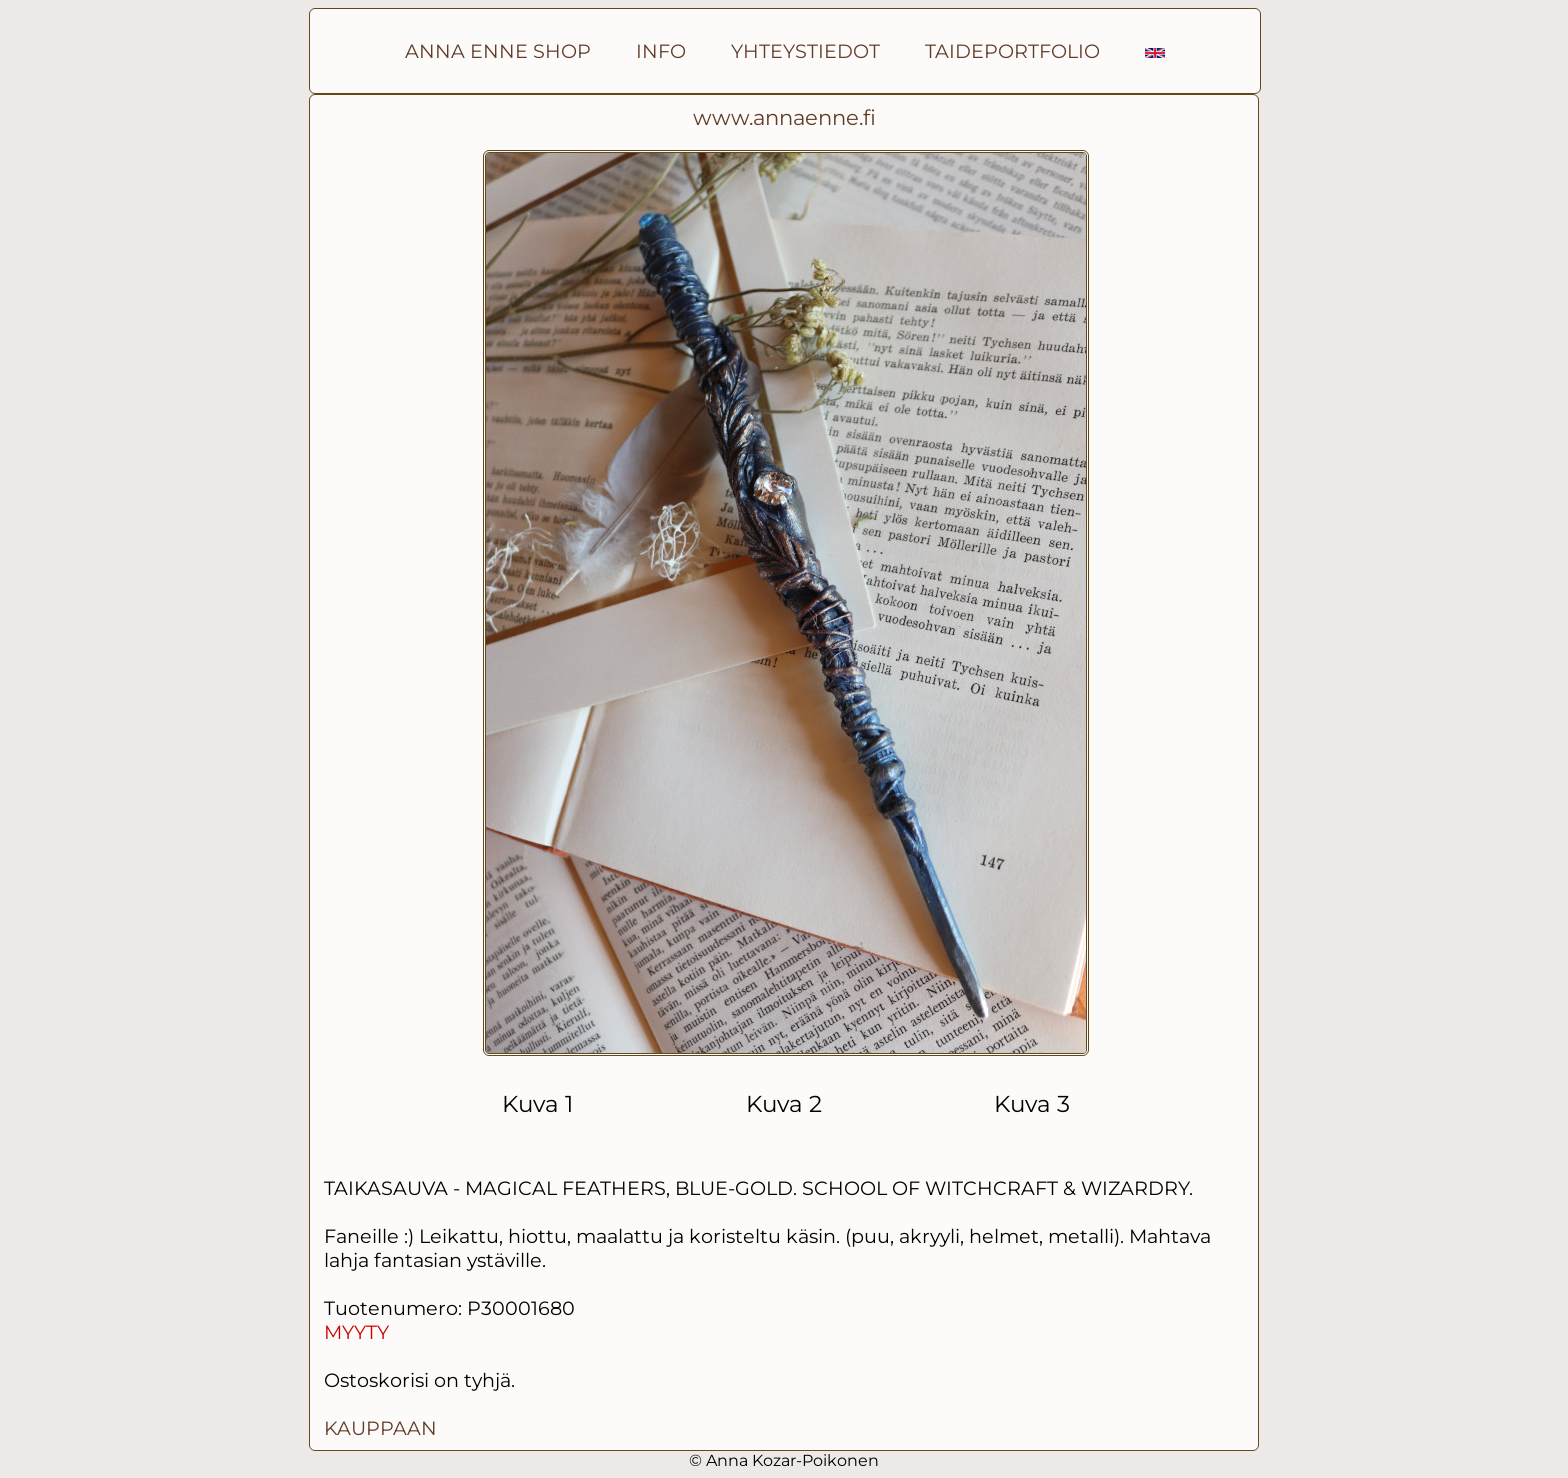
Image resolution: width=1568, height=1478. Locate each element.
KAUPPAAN (380, 1428)
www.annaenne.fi (784, 117)
